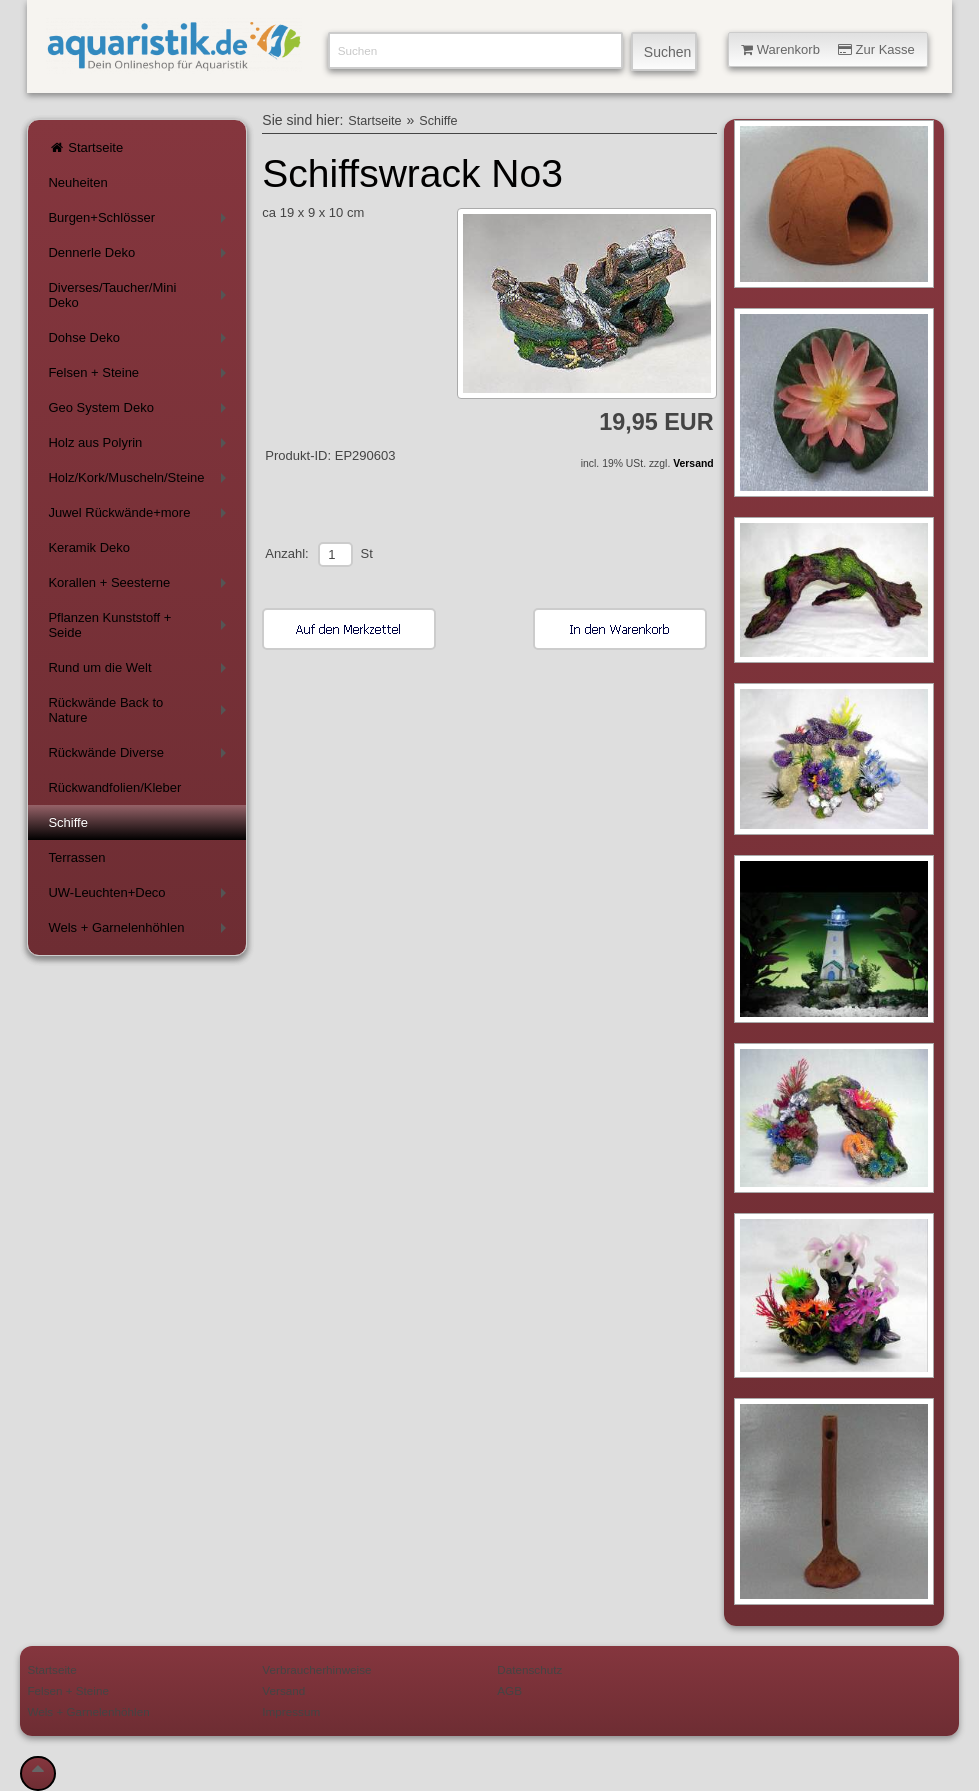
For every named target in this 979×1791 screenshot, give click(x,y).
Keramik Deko (89, 547)
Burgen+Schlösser (140, 221)
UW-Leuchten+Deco (140, 896)
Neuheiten (77, 182)
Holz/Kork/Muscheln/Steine (140, 481)
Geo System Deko (140, 411)
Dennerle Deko (140, 256)
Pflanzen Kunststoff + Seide (140, 625)
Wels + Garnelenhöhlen (140, 931)
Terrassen (76, 857)
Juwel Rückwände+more (140, 516)
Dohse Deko (140, 341)
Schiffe (68, 822)
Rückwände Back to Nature (140, 710)
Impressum (291, 1711)
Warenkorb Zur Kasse (828, 49)
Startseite (85, 147)
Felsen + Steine (140, 376)
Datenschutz (529, 1669)
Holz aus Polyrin (140, 446)
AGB (509, 1690)
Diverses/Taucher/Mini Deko (140, 295)
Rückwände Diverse (140, 756)
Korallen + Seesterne (140, 586)
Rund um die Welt (140, 671)
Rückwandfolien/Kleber (114, 787)
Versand (693, 463)
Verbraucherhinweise (316, 1669)
